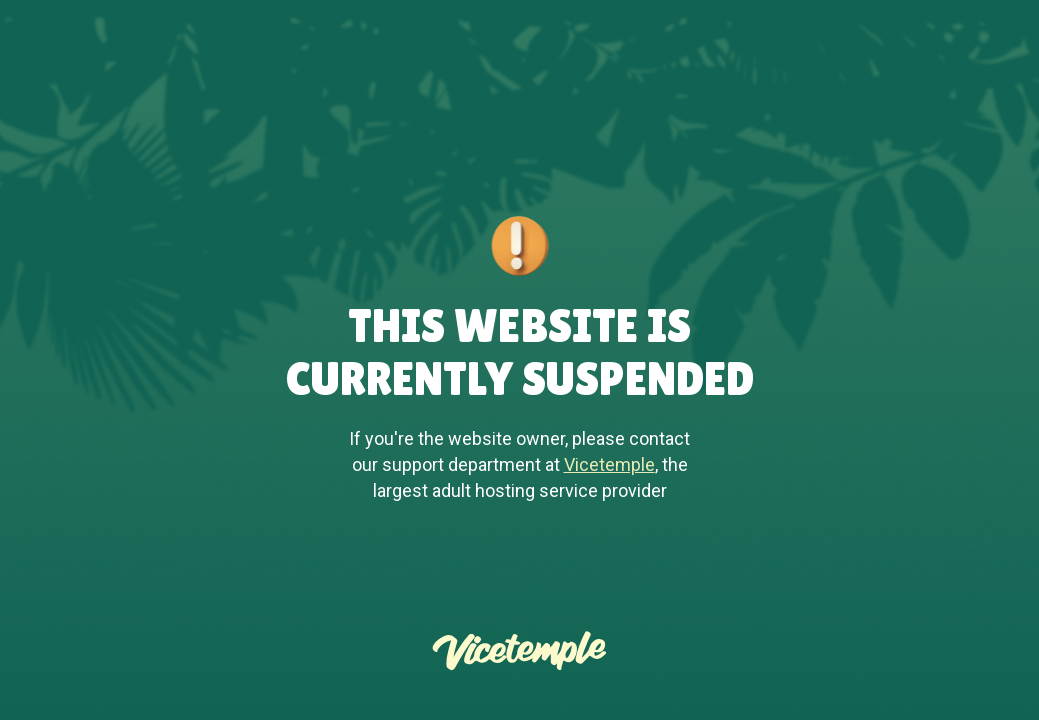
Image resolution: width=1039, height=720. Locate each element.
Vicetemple (609, 464)
